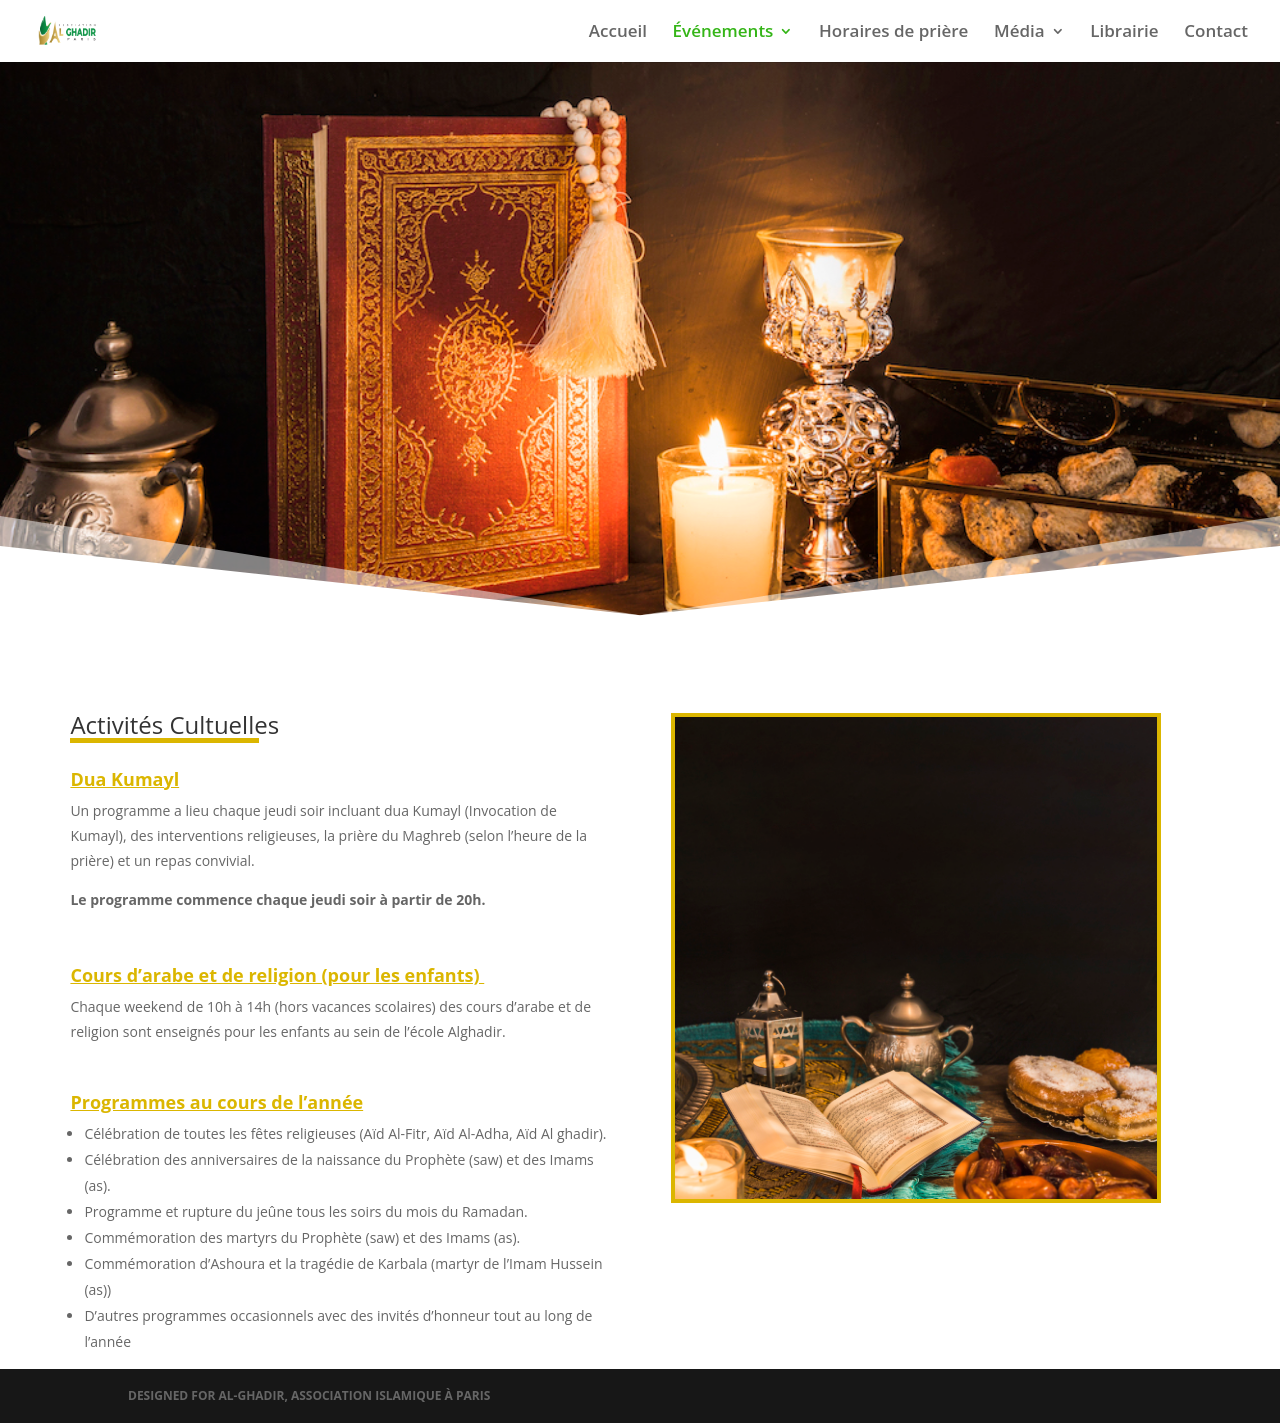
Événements (723, 33)
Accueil (618, 33)
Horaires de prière (893, 33)
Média (1019, 33)
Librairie (1124, 33)
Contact (1216, 33)
